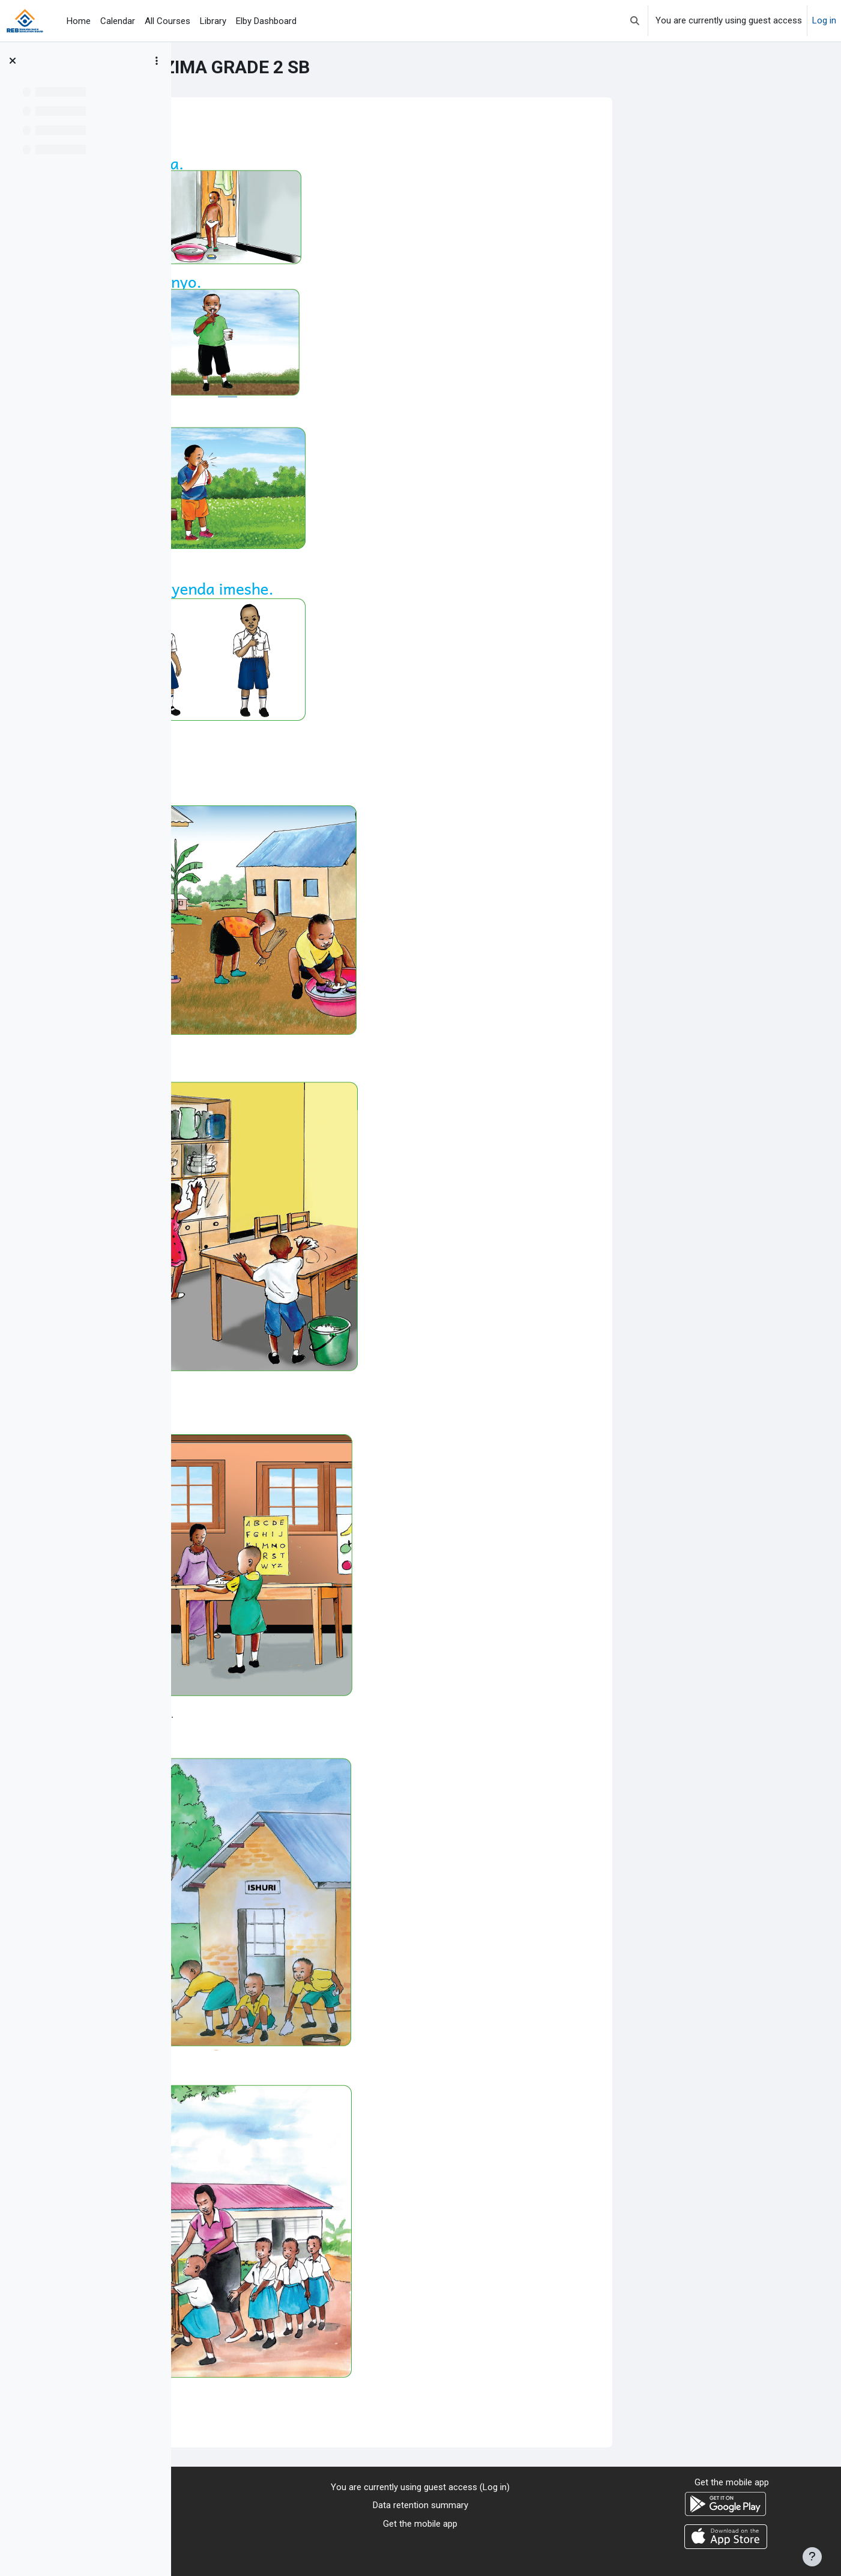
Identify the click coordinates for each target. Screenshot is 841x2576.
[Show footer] (812, 2556)
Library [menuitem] (213, 21)
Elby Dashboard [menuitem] (266, 21)
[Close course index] (12, 60)
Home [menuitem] (79, 21)
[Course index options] (156, 60)
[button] (634, 20)
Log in (824, 20)
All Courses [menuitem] (167, 21)
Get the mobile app (420, 2523)
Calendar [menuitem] (117, 21)
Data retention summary (420, 2505)
